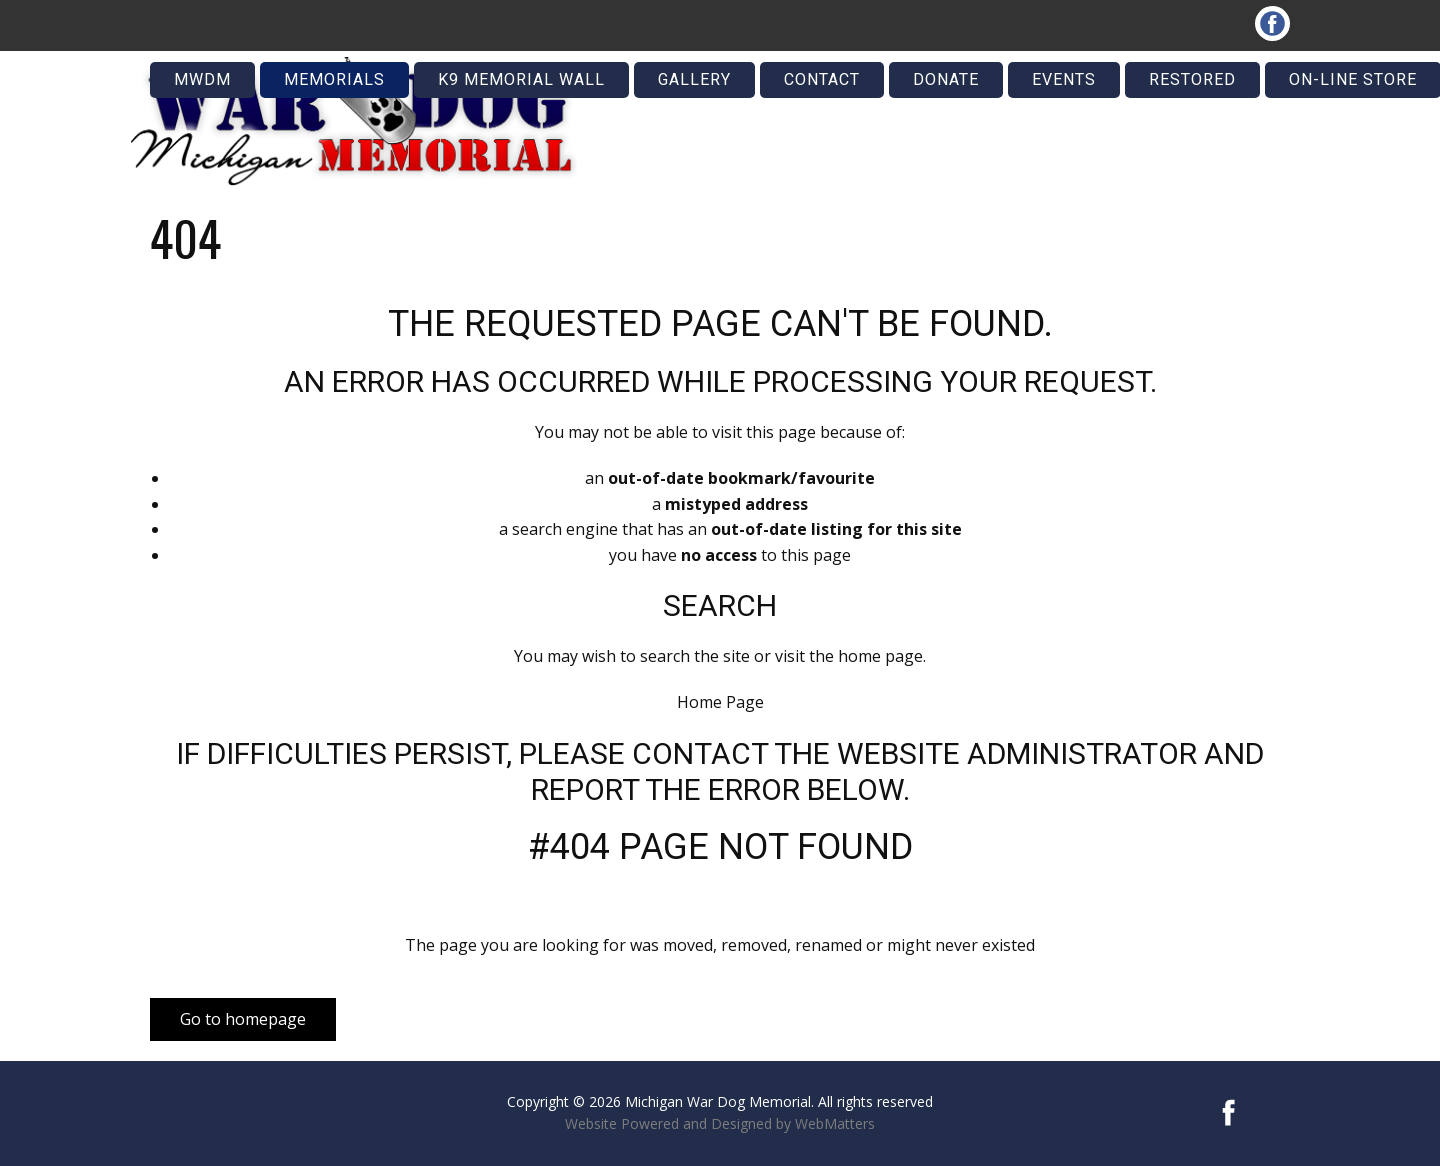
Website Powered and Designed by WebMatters (720, 1123)
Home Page (720, 702)
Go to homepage (243, 1019)
